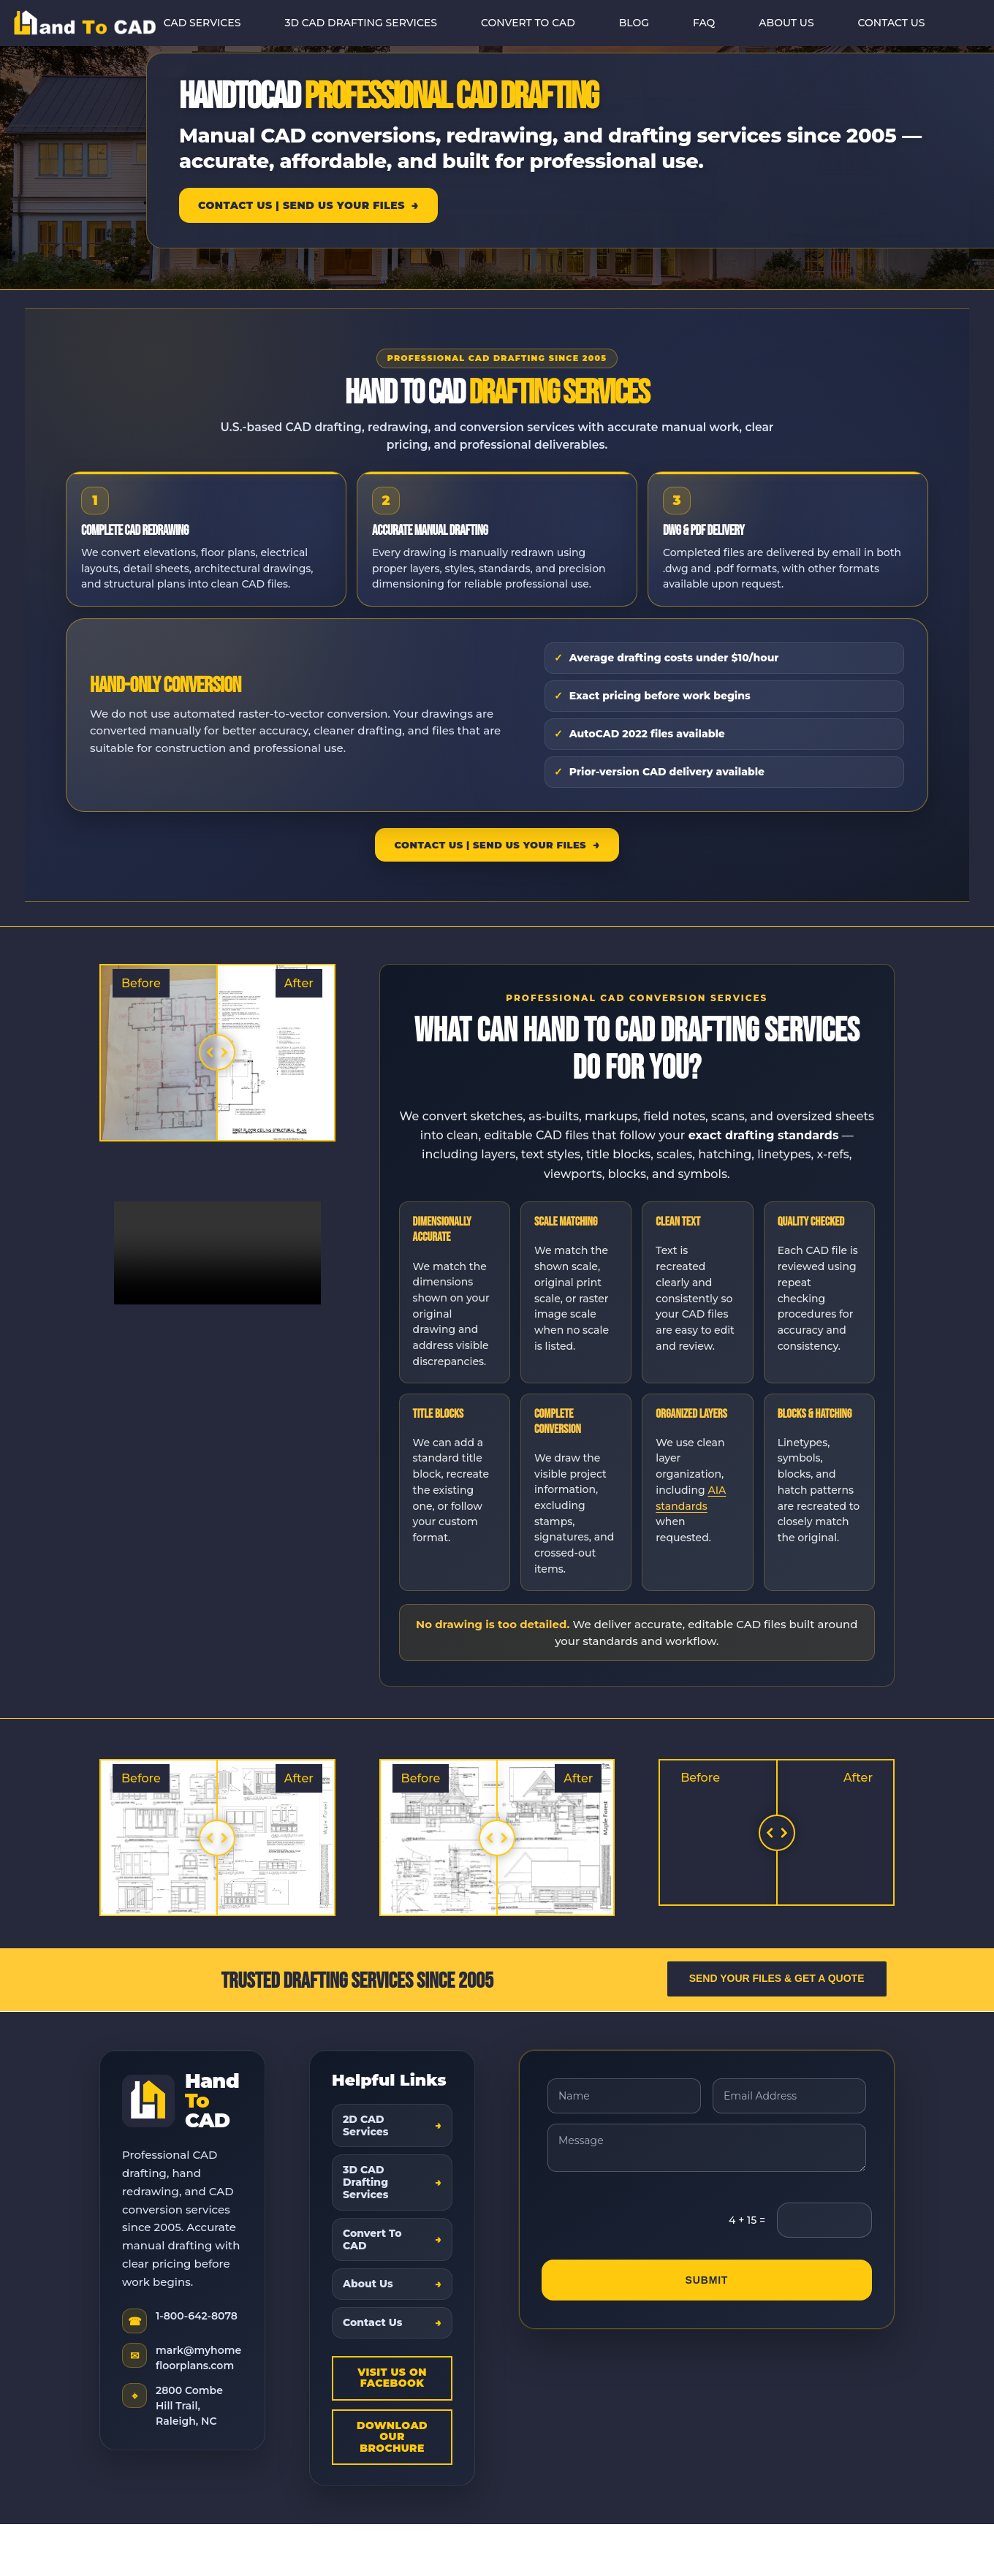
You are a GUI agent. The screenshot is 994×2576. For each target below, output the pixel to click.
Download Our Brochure (392, 2437)
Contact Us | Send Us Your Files (301, 205)
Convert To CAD (372, 2239)
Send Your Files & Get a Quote (777, 1978)
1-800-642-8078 (197, 2315)
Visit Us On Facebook (392, 2378)
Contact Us (373, 2322)
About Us (368, 2283)
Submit (707, 2281)
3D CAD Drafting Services (366, 2182)
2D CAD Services (366, 2125)
